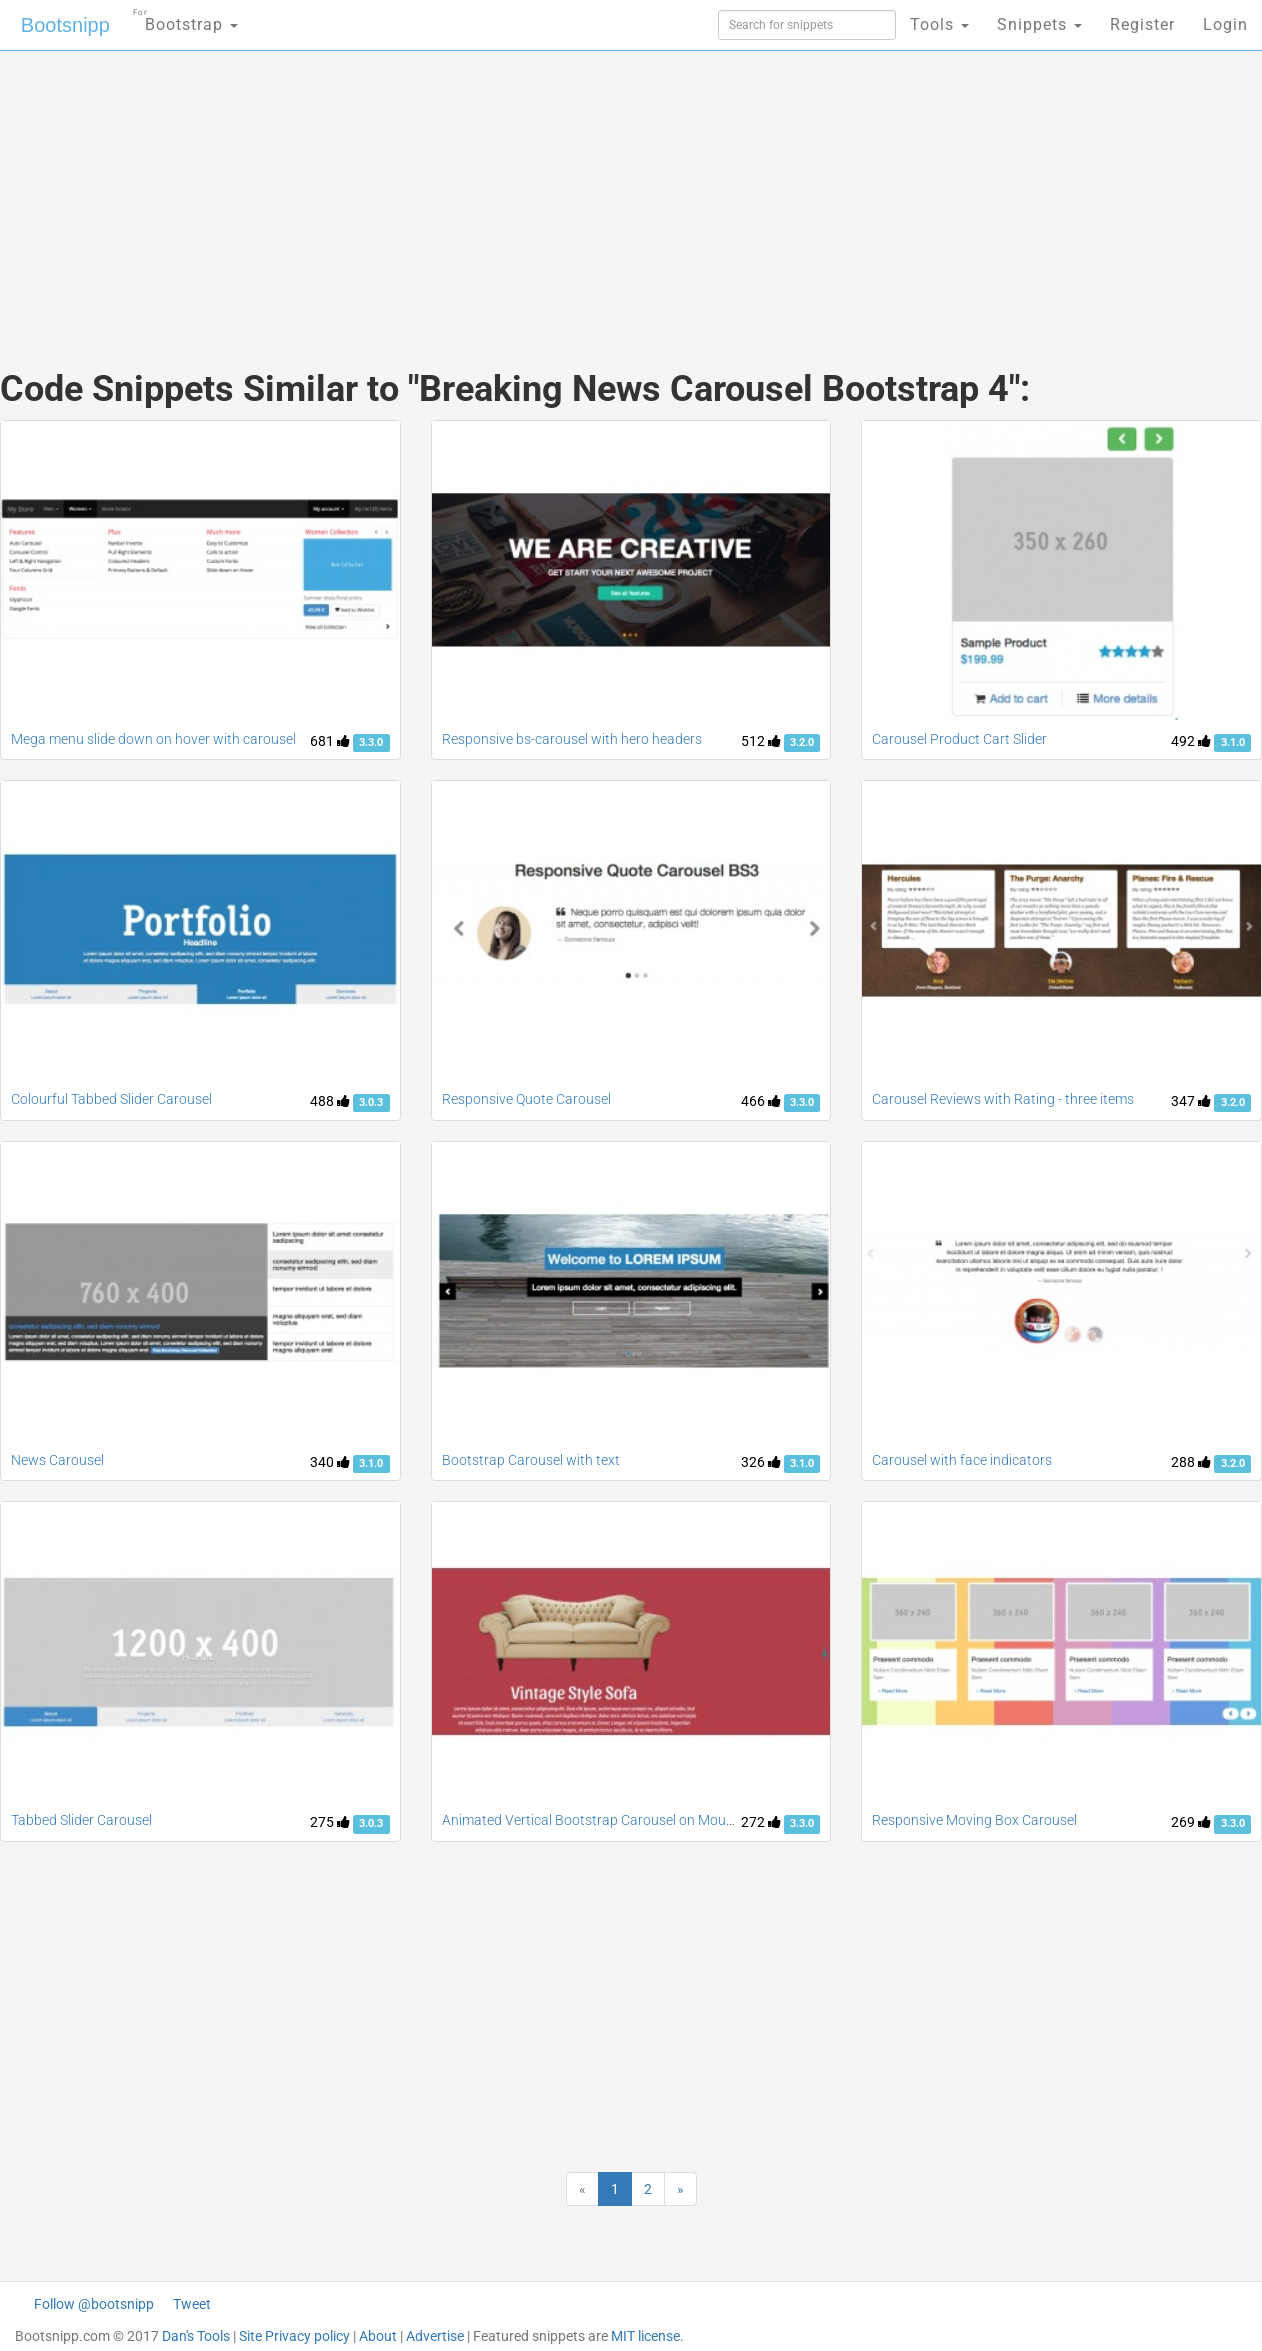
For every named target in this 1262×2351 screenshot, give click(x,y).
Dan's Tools (196, 2336)
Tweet (192, 2304)
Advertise (435, 2336)
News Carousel (57, 1460)
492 (1191, 741)
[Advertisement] (481, 190)
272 (761, 1822)
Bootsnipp (65, 25)
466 (761, 1101)
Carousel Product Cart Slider (959, 739)
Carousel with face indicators (962, 1460)
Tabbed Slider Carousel (81, 1820)
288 (1191, 1462)
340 (330, 1462)
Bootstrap (185, 18)
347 (1191, 1101)
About (378, 2336)
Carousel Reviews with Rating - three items (1003, 1099)
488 (330, 1101)
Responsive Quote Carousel (526, 1099)
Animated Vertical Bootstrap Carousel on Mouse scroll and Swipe (642, 1820)
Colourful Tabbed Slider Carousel (111, 1099)
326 (761, 1462)
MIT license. (647, 2336)
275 (330, 1822)
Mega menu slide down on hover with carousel (153, 739)
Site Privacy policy (294, 2336)
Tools (939, 24)
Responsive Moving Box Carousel (974, 1820)
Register (1142, 24)
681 (330, 741)
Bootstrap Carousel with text (531, 1460)
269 (1191, 1822)
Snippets (1039, 24)
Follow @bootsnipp (94, 2304)
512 (761, 741)
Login (1225, 24)
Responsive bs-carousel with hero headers (572, 739)
